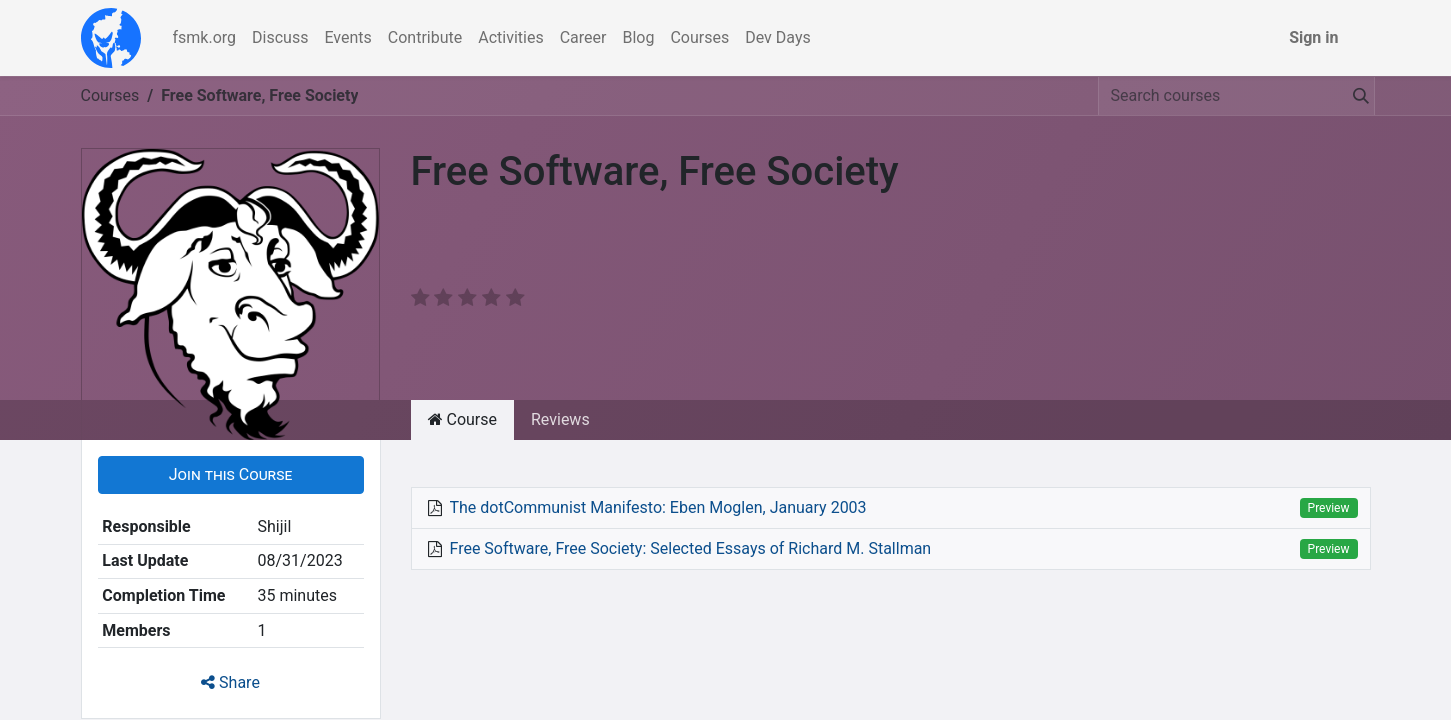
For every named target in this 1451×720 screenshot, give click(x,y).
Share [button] (230, 682)
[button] (231, 475)
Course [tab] (463, 419)
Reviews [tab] (560, 419)
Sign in (1313, 37)
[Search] (1357, 96)
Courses (110, 95)
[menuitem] (205, 38)
